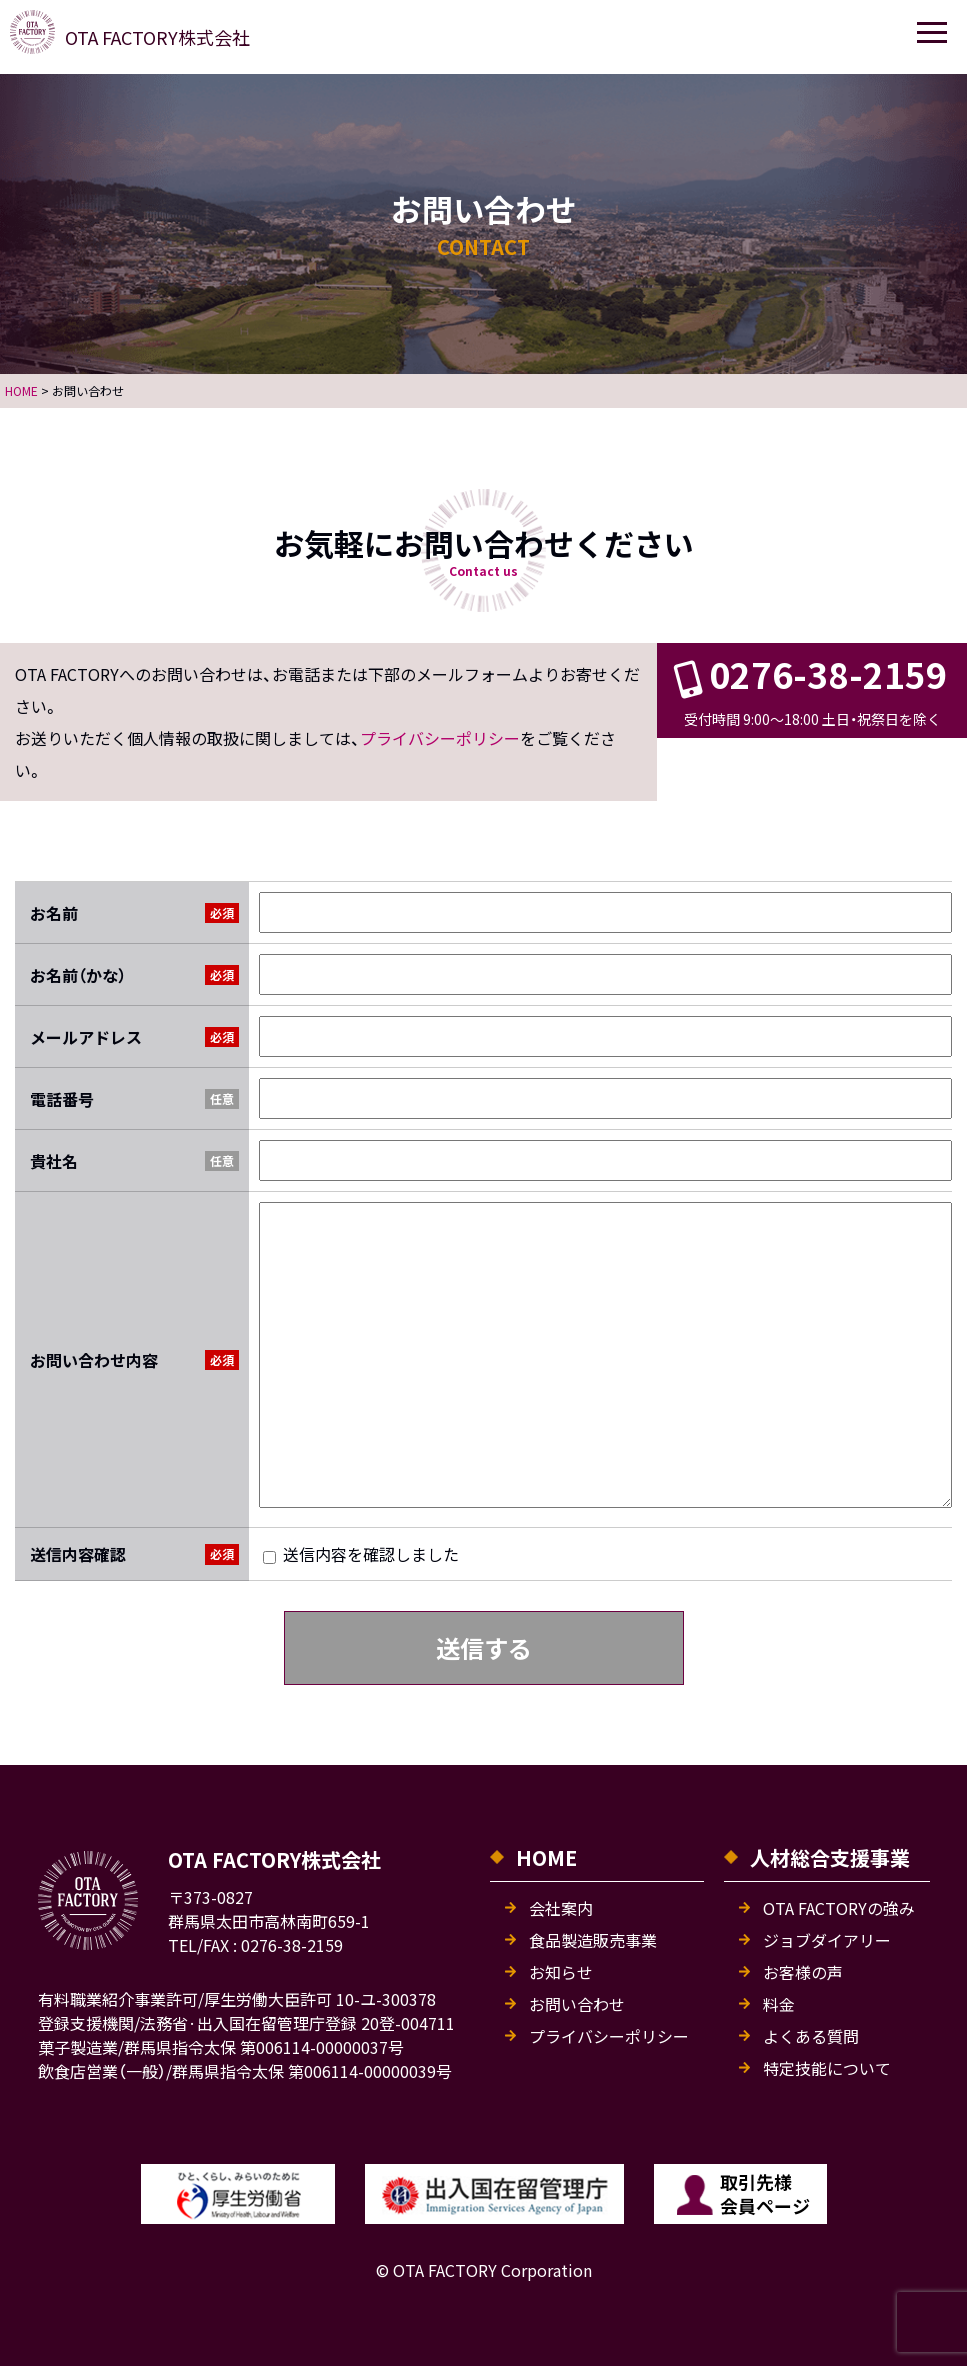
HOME (546, 1857)
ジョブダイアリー (827, 1940)
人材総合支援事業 (830, 1857)
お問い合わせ (577, 2004)
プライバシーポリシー (440, 739)
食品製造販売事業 (593, 1940)
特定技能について (827, 2068)
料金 (779, 2004)
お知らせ (561, 1972)
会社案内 (561, 1908)
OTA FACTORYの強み (839, 1908)
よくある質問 (811, 2036)
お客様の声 (803, 1972)
